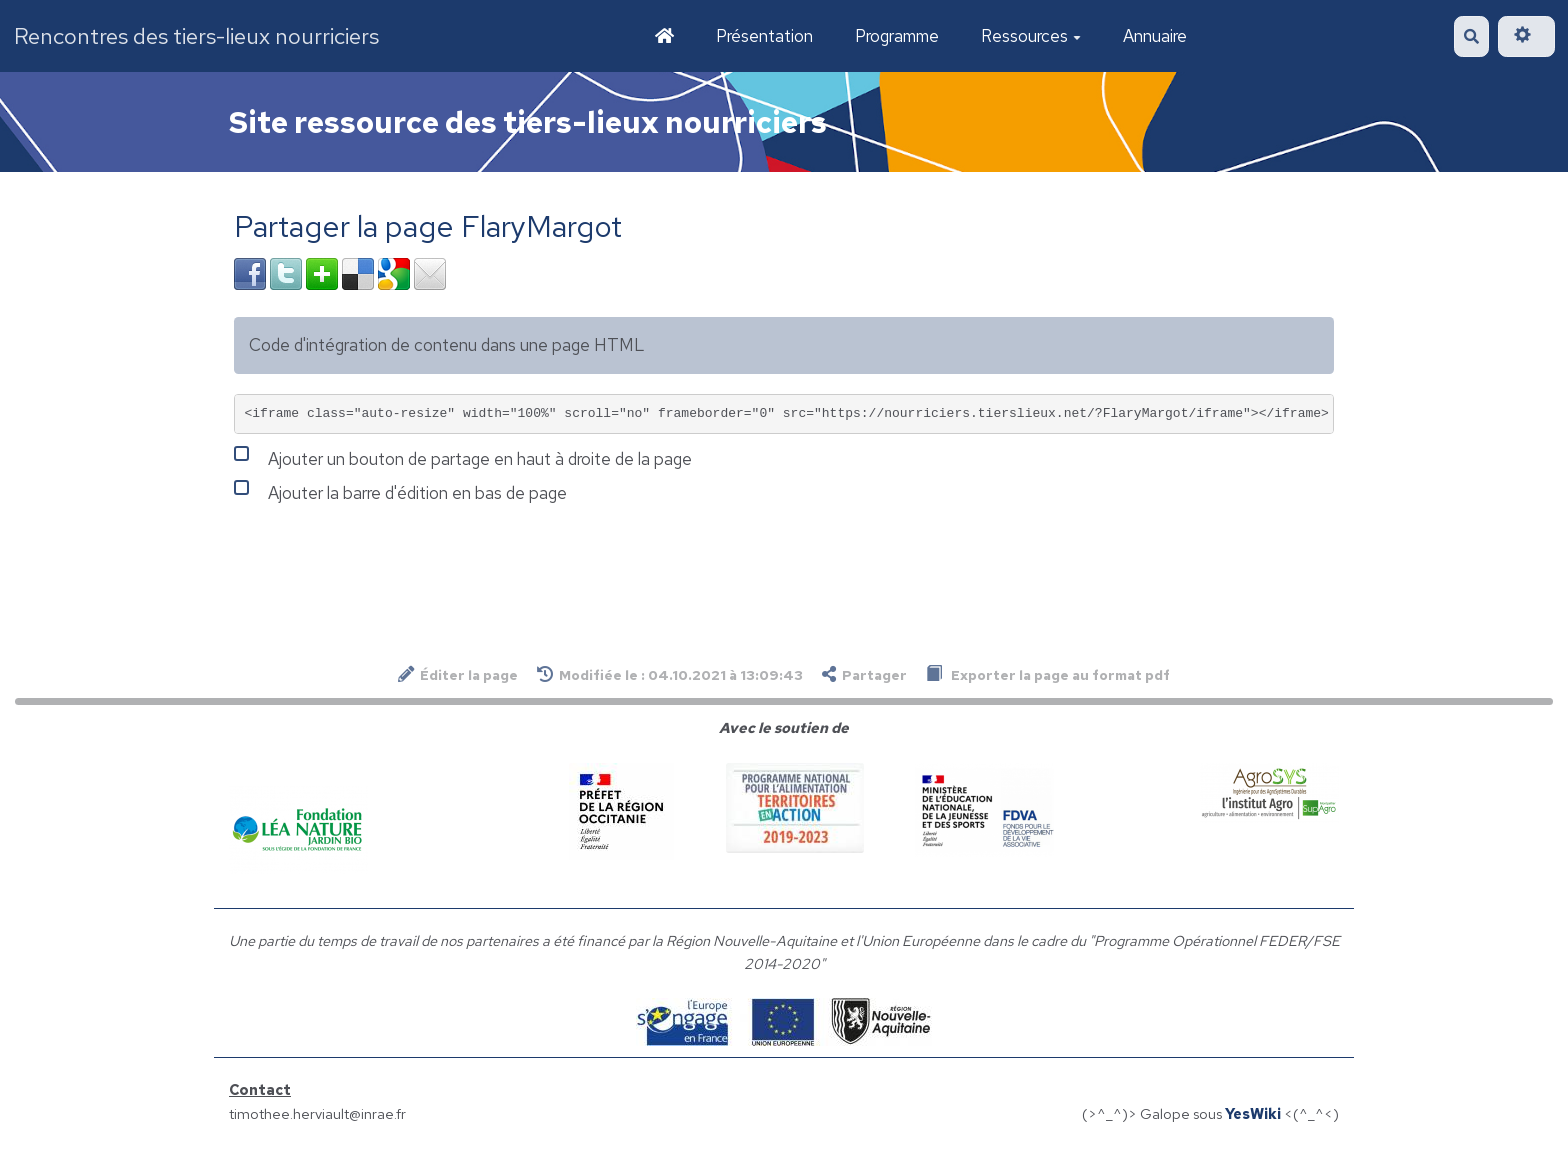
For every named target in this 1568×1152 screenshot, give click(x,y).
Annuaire (1155, 36)
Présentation (764, 36)
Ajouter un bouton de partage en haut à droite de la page (463, 457)
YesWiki (1253, 1113)
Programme (897, 36)
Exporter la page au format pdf (1048, 674)
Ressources (1031, 36)
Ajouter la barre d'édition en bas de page (400, 491)
